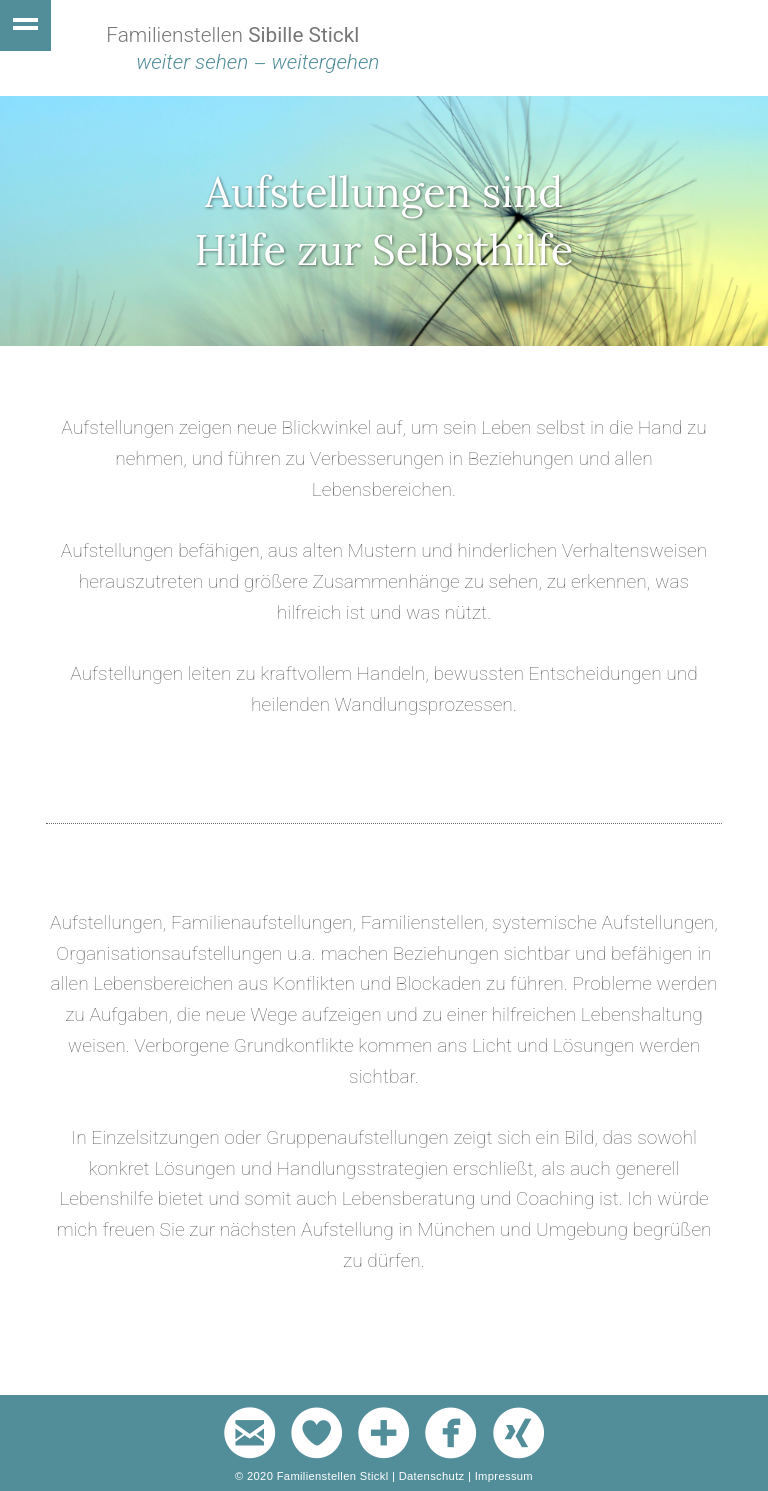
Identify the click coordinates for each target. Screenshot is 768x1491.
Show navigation (25, 25)
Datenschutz (432, 1476)
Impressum (504, 1476)
